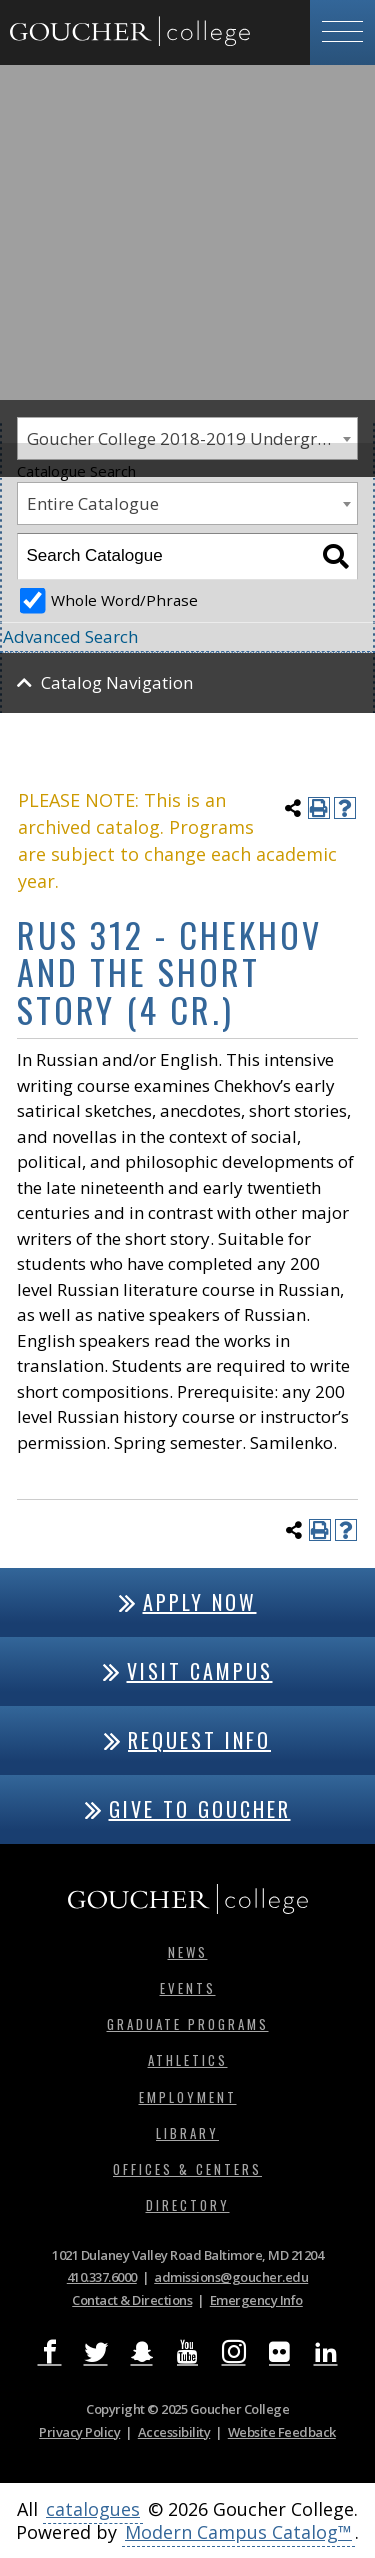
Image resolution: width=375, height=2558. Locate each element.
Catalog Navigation (117, 682)
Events (188, 1988)
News (188, 1952)
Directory (188, 2205)
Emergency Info (256, 2300)
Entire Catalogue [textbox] (93, 503)
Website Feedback (282, 2432)
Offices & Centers (187, 2169)
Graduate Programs (188, 2024)
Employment (188, 2097)
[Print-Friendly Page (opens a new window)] (319, 808)
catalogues (93, 2509)
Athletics (188, 2060)
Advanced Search (70, 636)
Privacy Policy (79, 2432)
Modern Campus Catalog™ (238, 2532)
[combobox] (187, 503)
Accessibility (174, 2432)
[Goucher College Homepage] (130, 32)
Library (187, 2133)
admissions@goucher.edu (231, 2277)
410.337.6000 (102, 2277)
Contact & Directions (132, 2300)
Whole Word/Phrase (124, 600)
